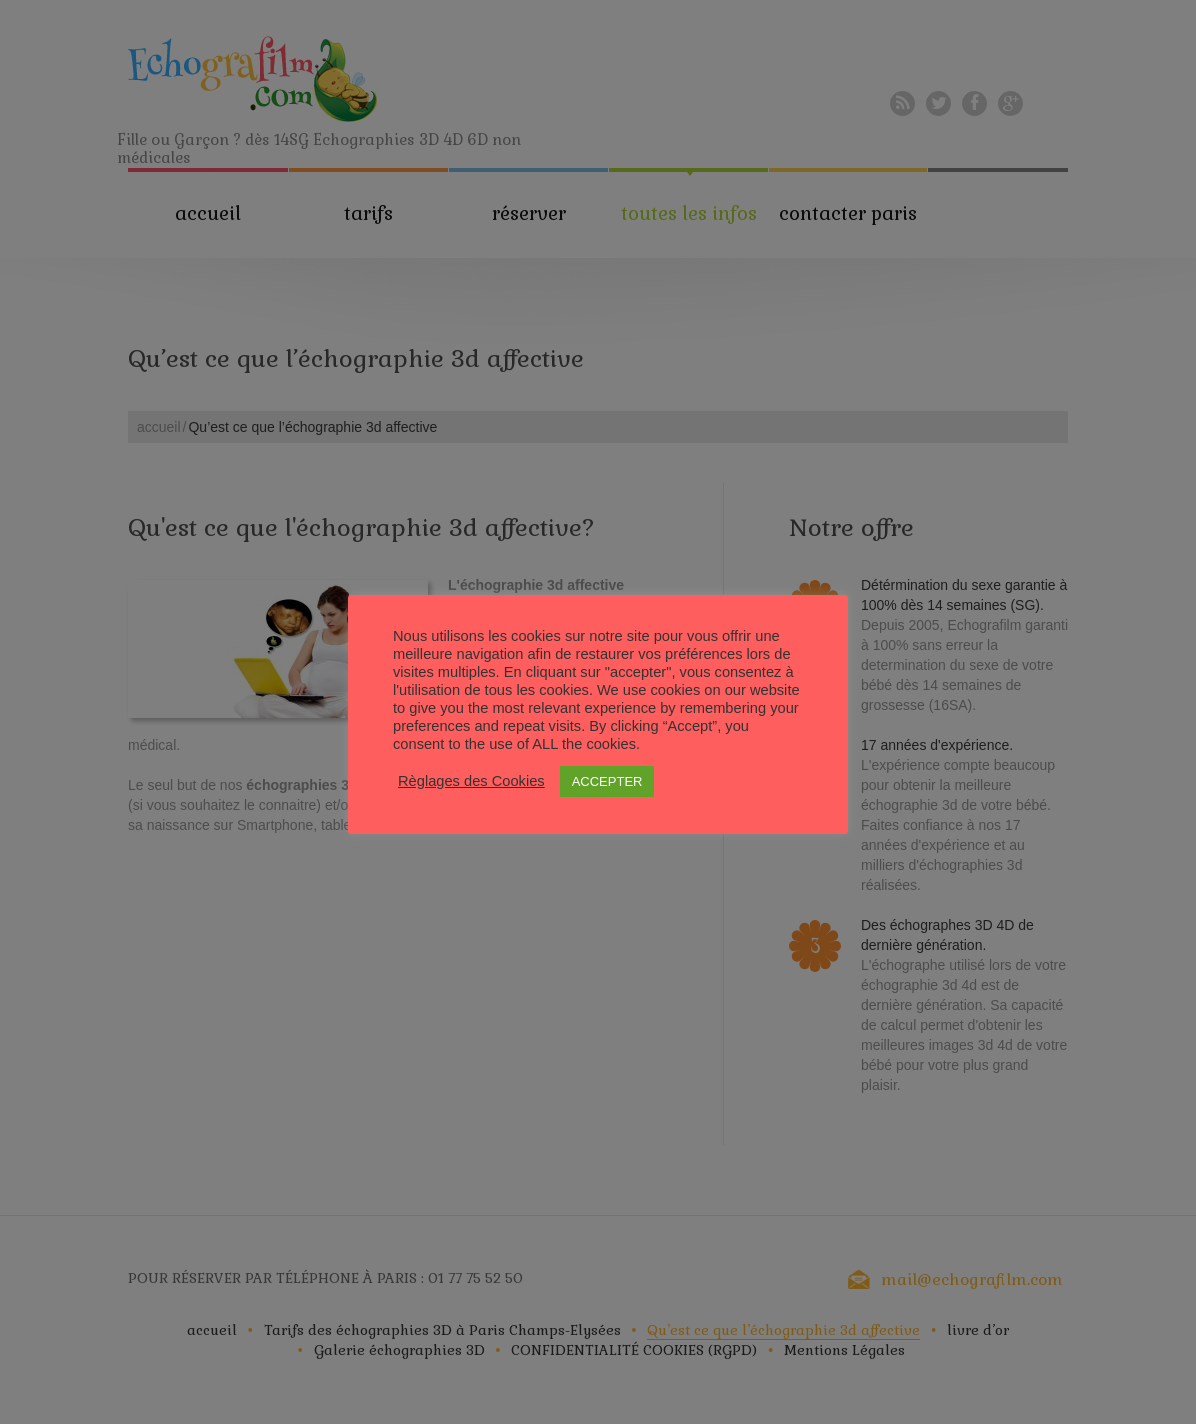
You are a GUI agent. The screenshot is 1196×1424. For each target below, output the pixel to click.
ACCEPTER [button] (607, 781)
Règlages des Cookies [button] (471, 781)
